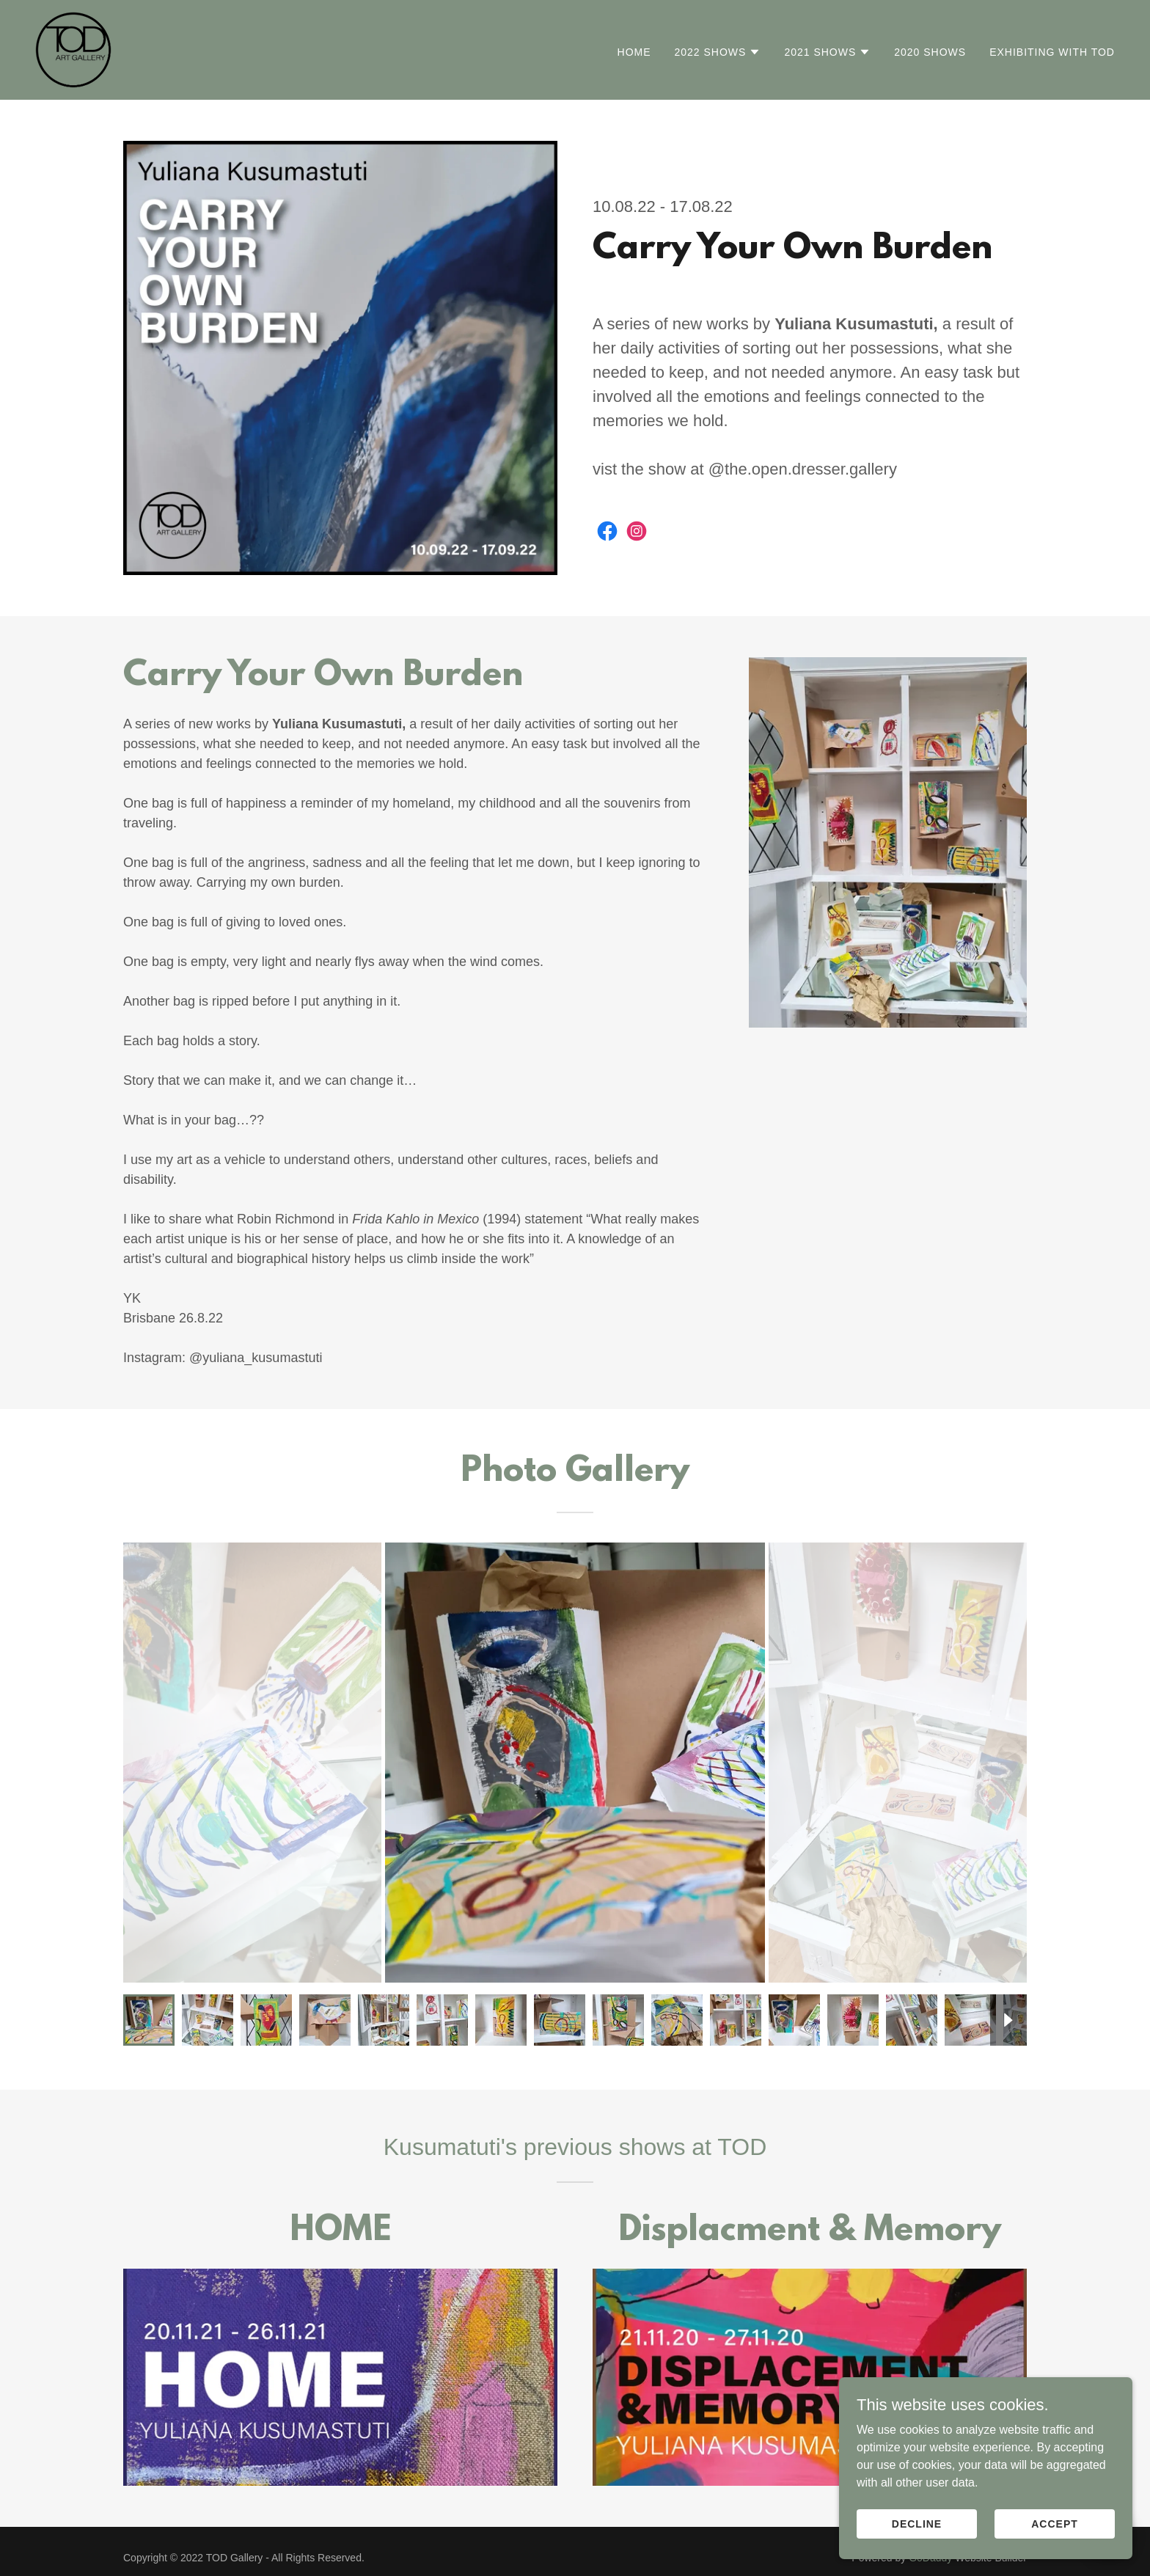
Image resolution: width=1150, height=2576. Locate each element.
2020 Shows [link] (930, 52)
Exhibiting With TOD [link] (1052, 52)
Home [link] (634, 52)
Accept (1054, 2553)
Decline (917, 2553)
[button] (718, 52)
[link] (73, 49)
